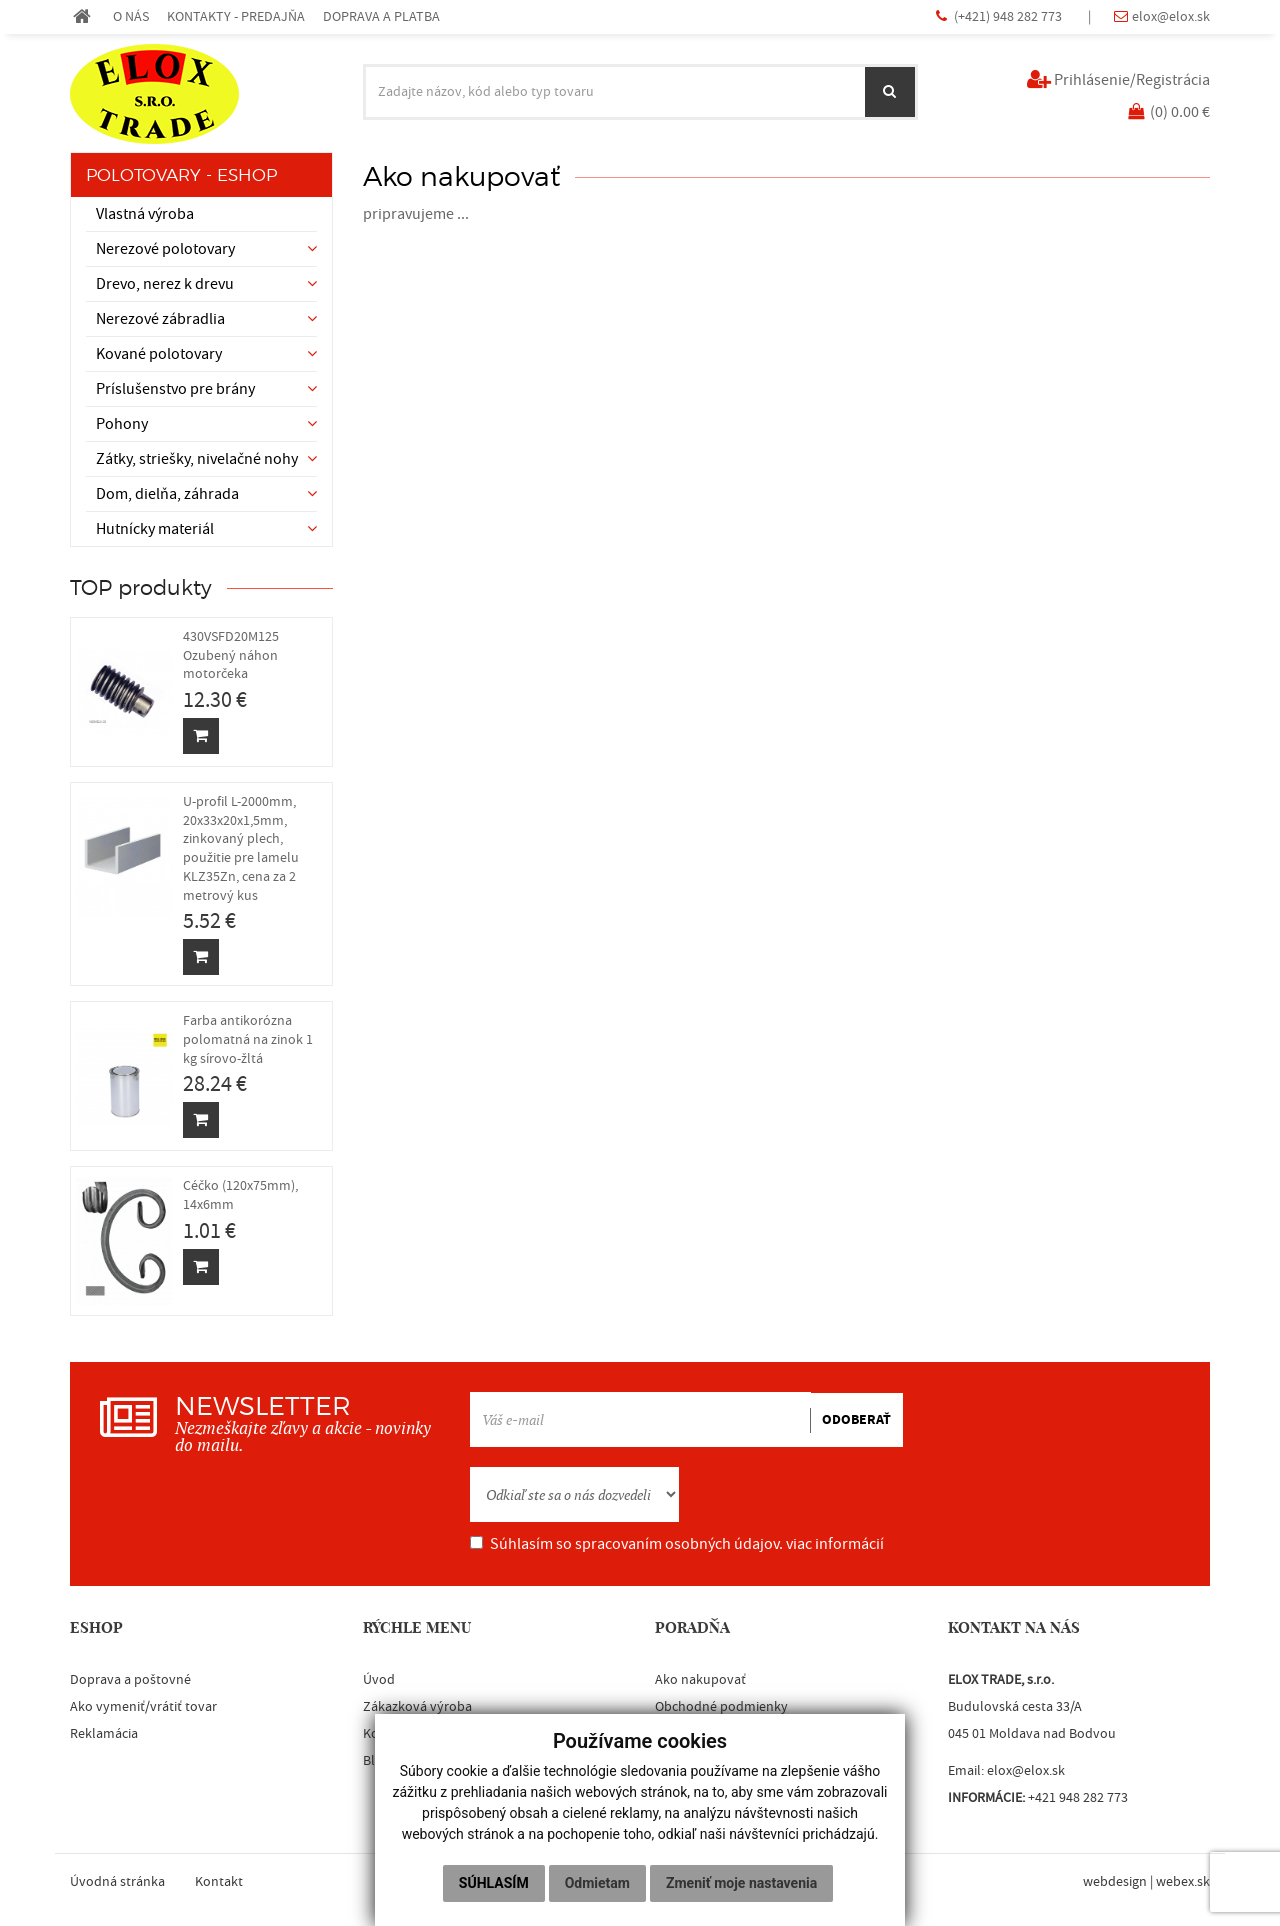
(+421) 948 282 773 (1009, 16)
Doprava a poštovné (130, 1680)
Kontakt (219, 1882)
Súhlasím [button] (494, 1883)
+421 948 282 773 (1078, 1798)
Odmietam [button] (597, 1883)
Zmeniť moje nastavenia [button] (741, 1883)
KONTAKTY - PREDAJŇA (236, 16)
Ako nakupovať (700, 1680)
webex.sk (1183, 1882)
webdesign (1115, 1882)
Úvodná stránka (117, 1882)
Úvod (379, 1680)
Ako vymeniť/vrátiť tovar (143, 1707)
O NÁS (131, 16)
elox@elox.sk (1171, 16)
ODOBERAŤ (856, 1420)
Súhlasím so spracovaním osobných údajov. (677, 1544)
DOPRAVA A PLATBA (381, 16)
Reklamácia (104, 1734)
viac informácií (835, 1544)
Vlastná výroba (145, 214)
